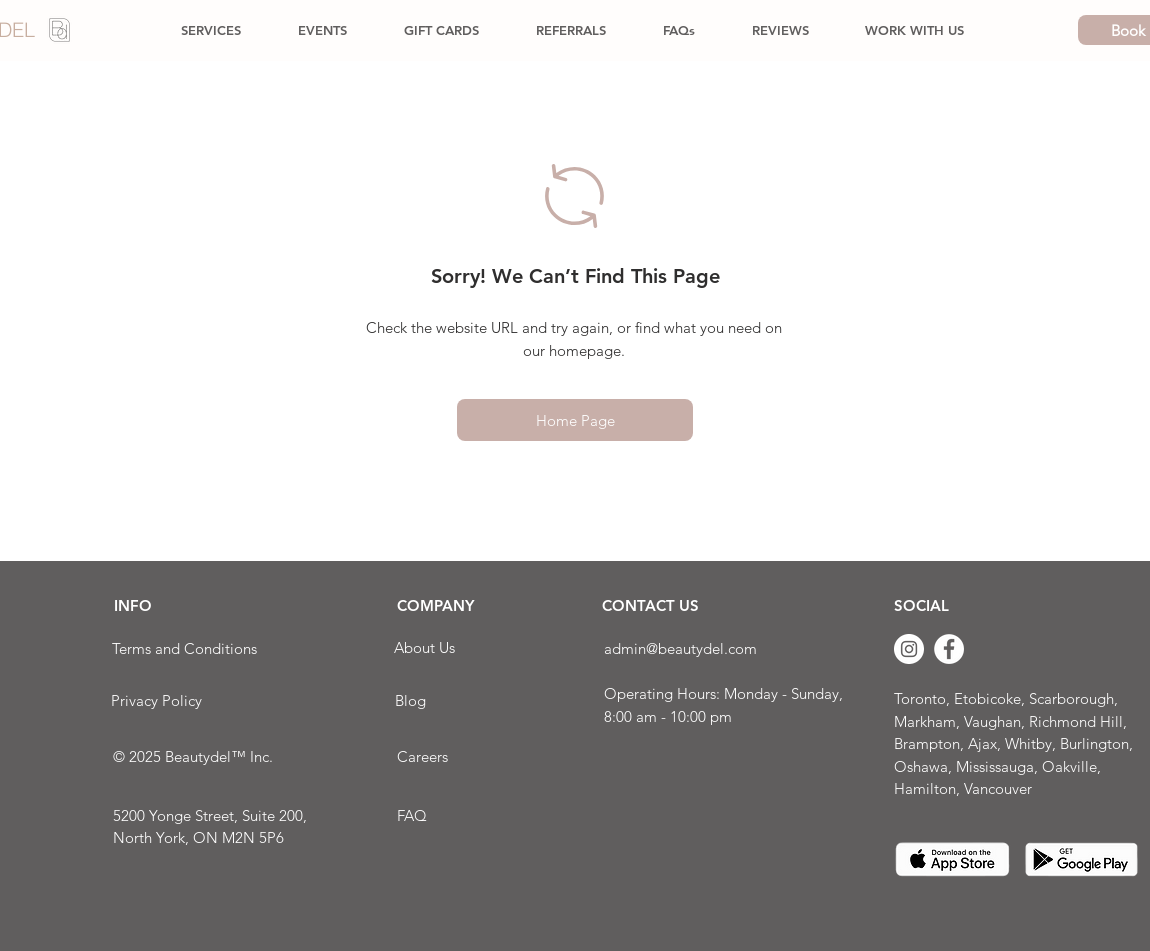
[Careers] (422, 756)
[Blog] (410, 700)
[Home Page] (575, 420)
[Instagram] (909, 649)
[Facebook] (949, 649)
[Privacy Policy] (156, 700)
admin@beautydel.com (680, 648)
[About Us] (424, 647)
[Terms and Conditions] (184, 648)
